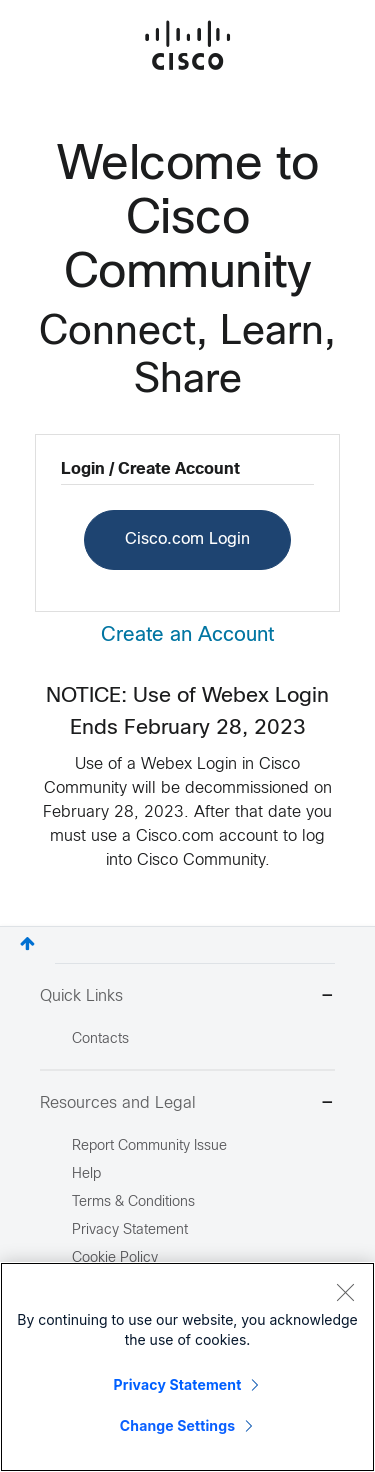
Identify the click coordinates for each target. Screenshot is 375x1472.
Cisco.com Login (187, 539)
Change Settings (177, 1425)
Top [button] (27, 943)
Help (86, 1174)
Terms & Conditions (133, 1202)
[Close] (345, 1292)
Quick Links (187, 997)
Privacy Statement (178, 1384)
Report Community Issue (149, 1146)
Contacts (100, 1039)
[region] (187, 1367)
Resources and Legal (187, 1104)
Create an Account (187, 635)
